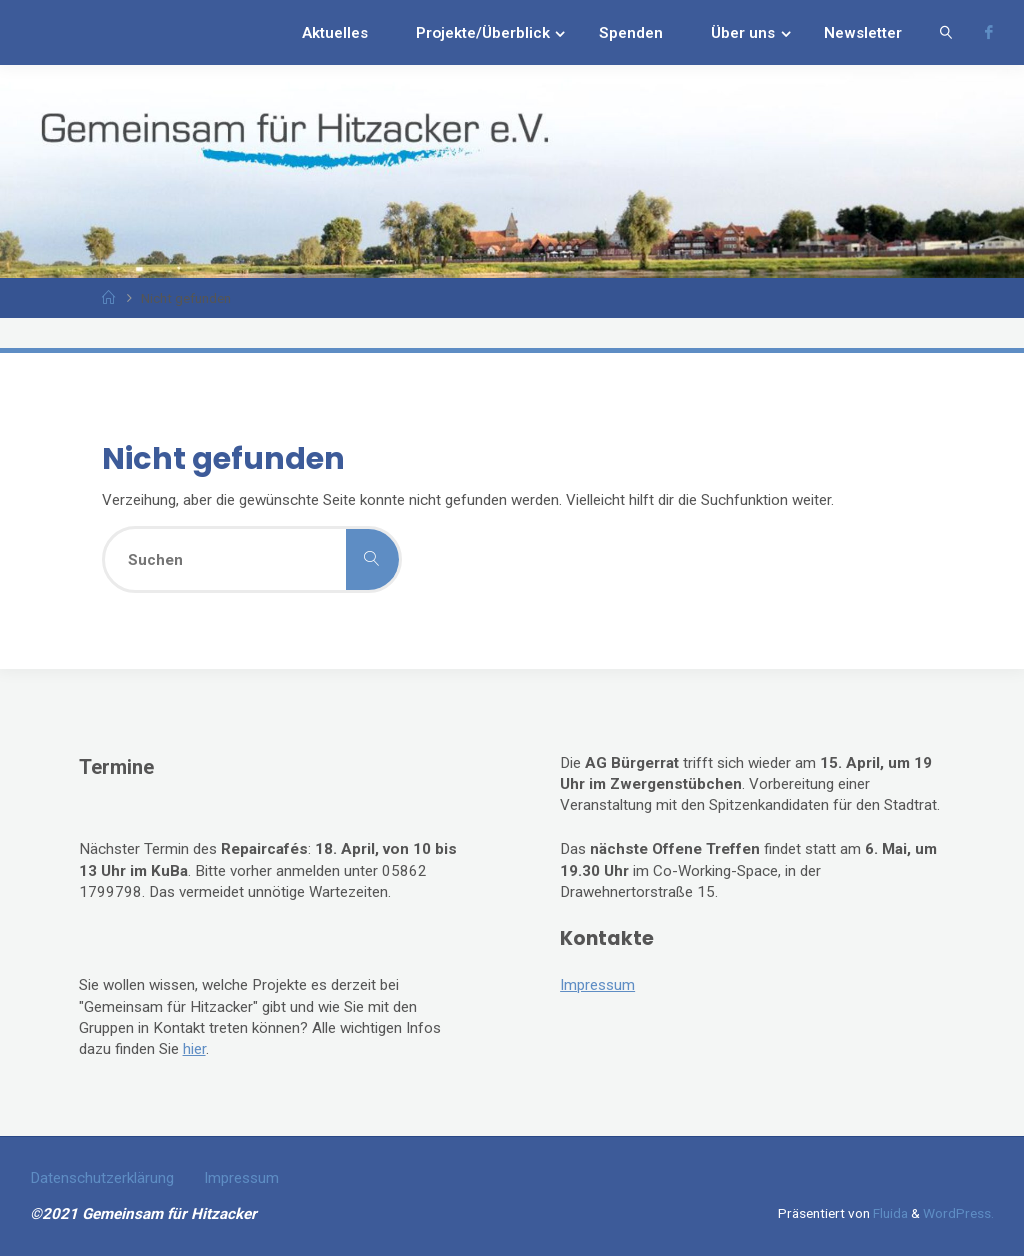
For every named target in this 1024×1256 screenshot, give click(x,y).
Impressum (597, 985)
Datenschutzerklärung (102, 1178)
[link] (946, 32)
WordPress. (958, 1213)
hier (194, 1049)
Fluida (889, 1213)
